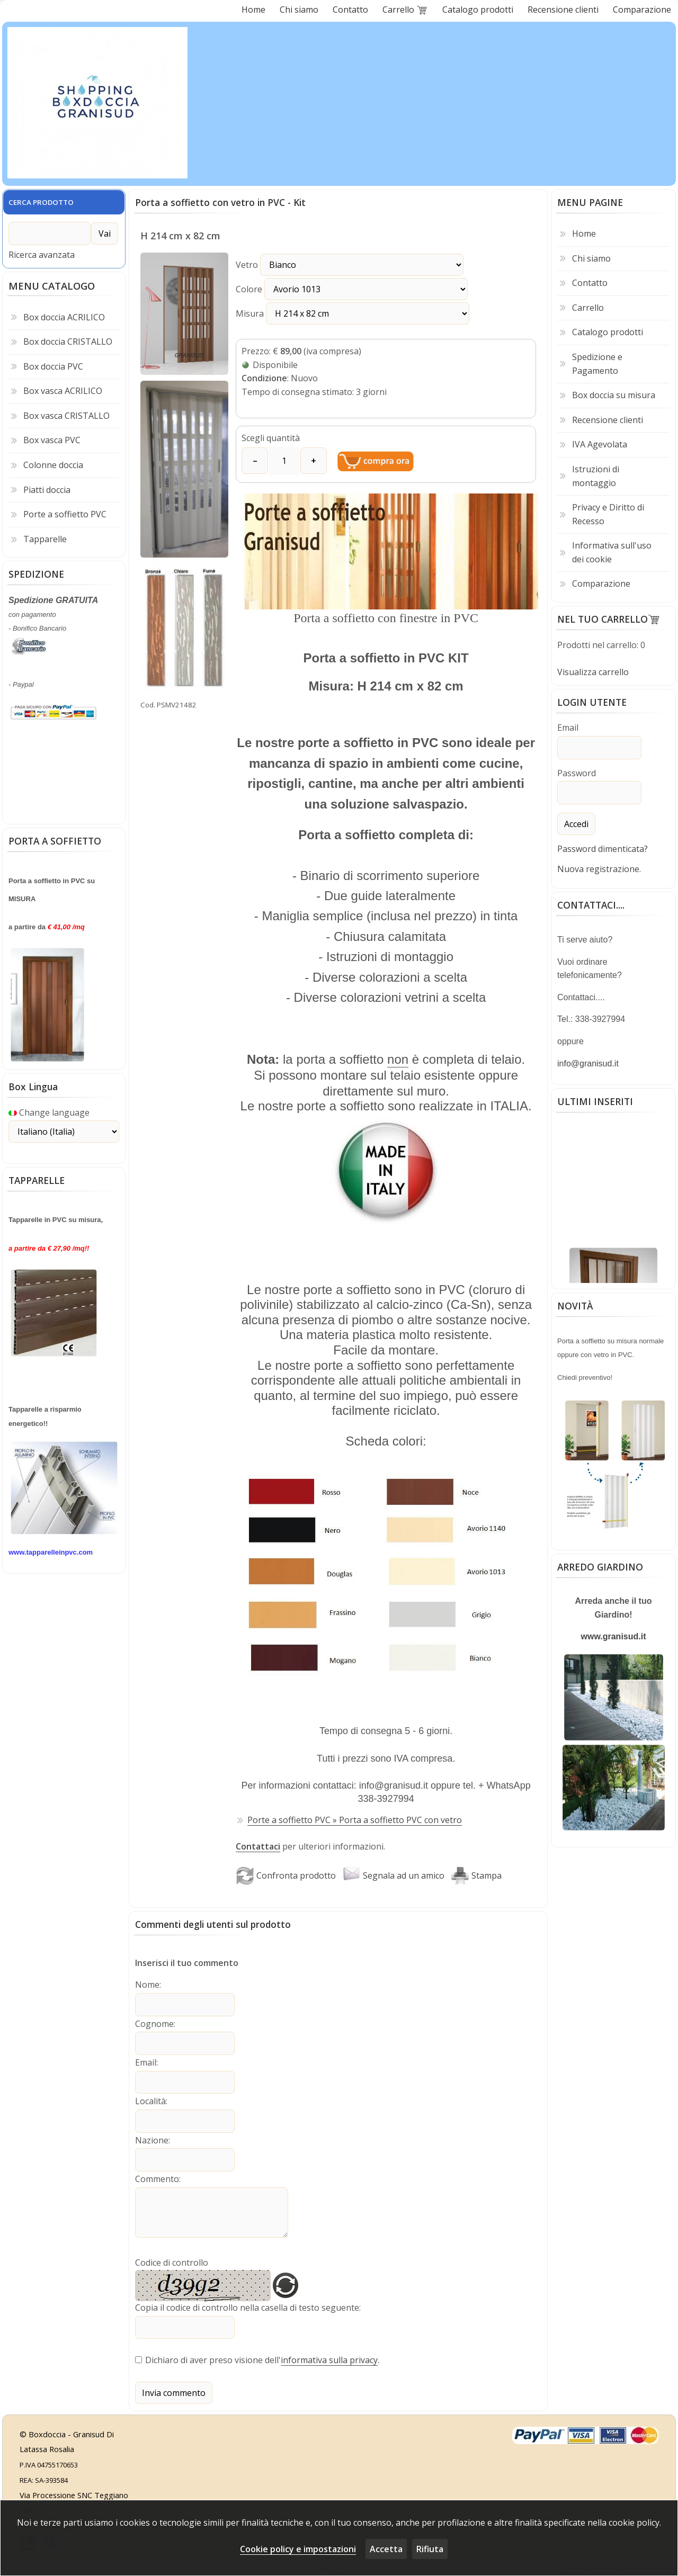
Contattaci (258, 1846)
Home (584, 233)
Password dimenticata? (602, 846)
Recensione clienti (607, 420)
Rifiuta (429, 2549)
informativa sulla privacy (329, 2353)
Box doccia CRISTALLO (67, 338)
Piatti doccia (46, 486)
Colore (329, 289)
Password (576, 772)
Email (145, 2060)
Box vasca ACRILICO (62, 387)
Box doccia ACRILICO (64, 313)
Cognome (154, 2022)
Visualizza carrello (593, 672)
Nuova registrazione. (599, 867)
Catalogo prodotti (607, 332)
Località (150, 2098)
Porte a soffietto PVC (64, 511)
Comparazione (601, 583)
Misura (330, 313)
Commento (157, 2173)
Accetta (386, 2549)
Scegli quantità (271, 438)
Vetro (327, 265)
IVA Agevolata (599, 444)
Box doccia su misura (613, 395)
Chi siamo (591, 258)
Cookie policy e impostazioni (298, 2549)
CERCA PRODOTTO (41, 202)
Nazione (151, 2136)
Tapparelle (45, 536)
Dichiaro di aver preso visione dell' (213, 2353)
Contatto (590, 283)
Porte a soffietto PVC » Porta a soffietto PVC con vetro (354, 1819)
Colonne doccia (53, 462)
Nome (147, 1984)
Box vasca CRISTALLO (66, 412)
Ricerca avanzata (41, 251)
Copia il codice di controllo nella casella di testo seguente (247, 2302)
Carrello (588, 307)
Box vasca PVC (52, 437)
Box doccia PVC (53, 363)
